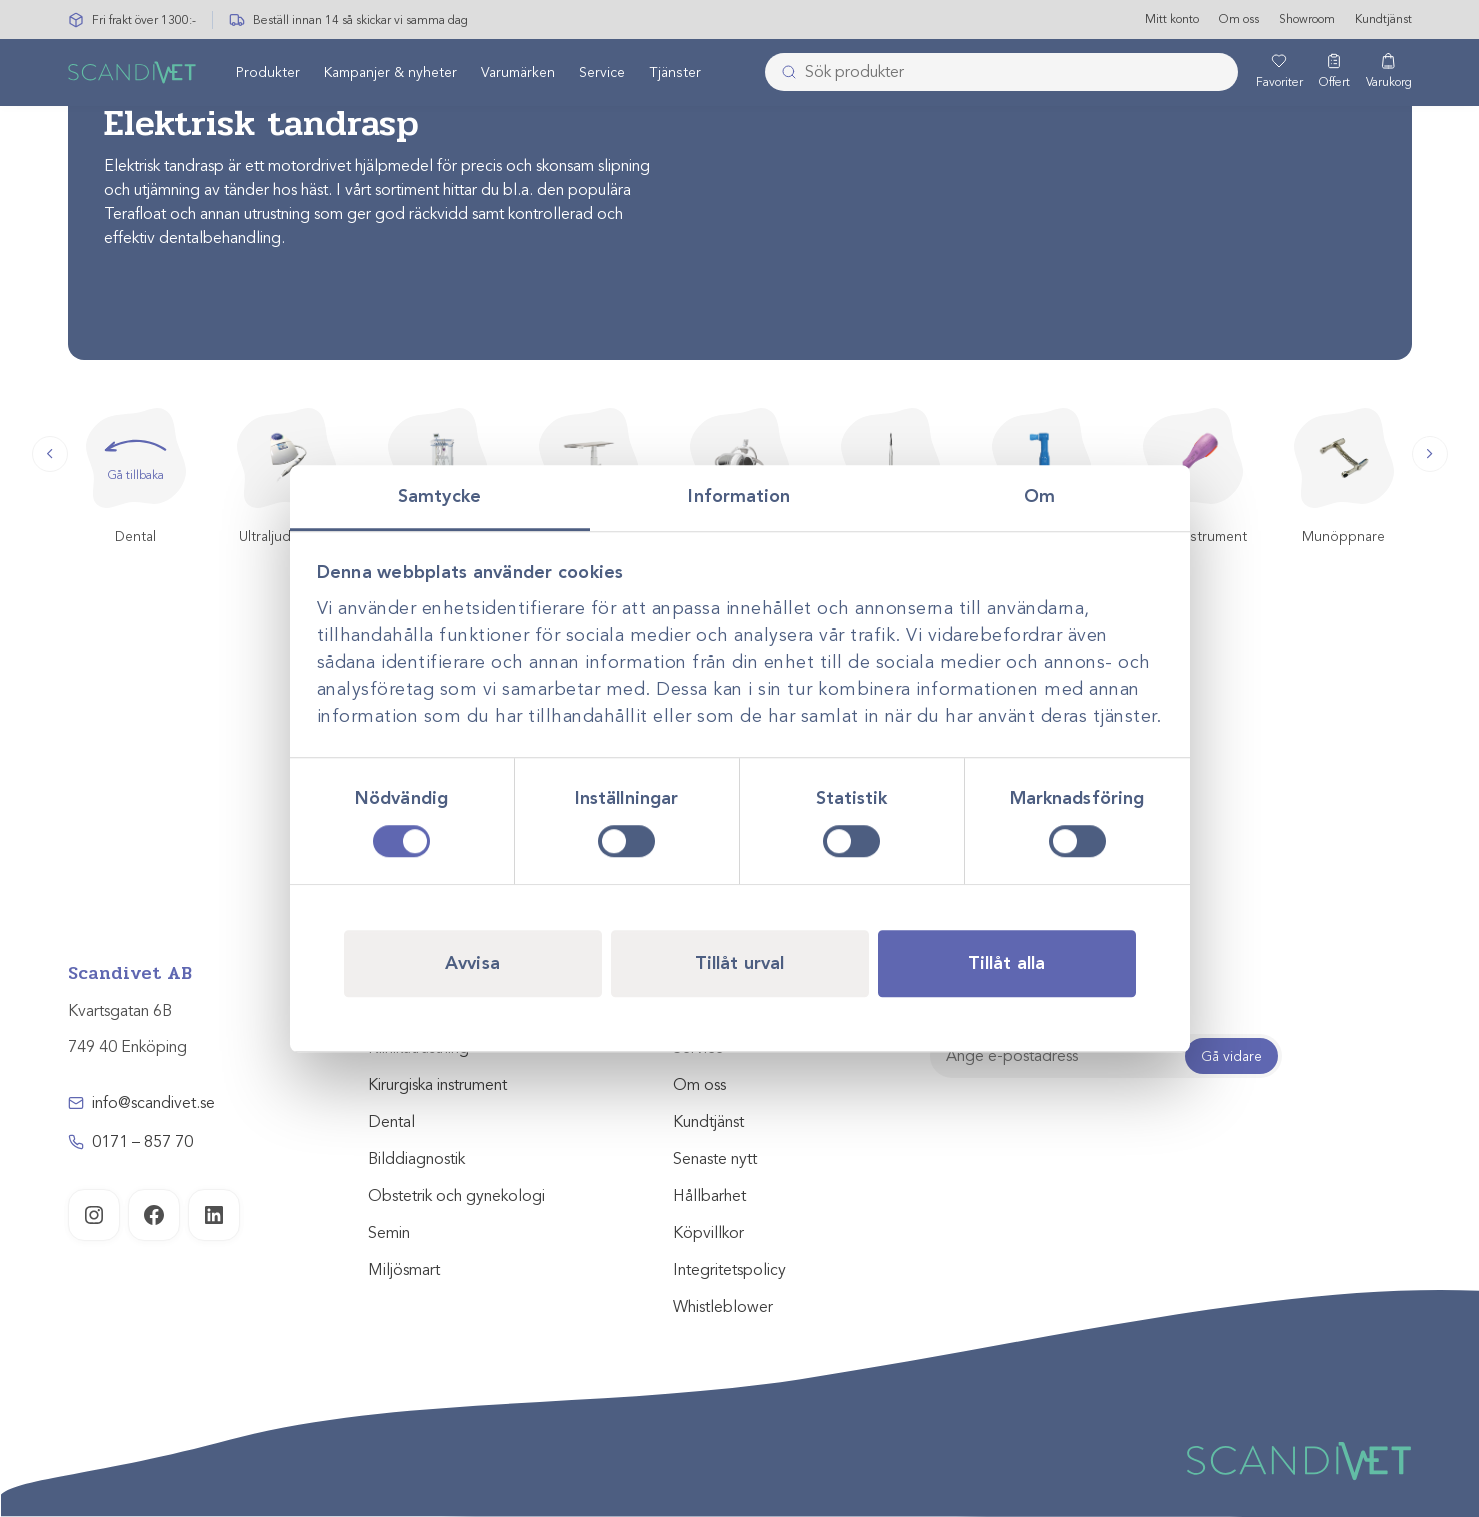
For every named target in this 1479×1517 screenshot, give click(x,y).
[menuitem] (268, 73)
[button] (50, 454)
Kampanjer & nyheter (390, 73)
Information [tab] (739, 496)
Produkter (268, 73)
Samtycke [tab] (439, 496)
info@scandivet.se (153, 1103)
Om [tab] (1039, 496)
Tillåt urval (739, 963)
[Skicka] (783, 73)
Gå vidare (1231, 1056)
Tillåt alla (1006, 963)
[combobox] (1001, 73)
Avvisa (472, 963)
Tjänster (675, 73)
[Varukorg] (1389, 73)
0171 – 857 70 (142, 1142)
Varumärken (518, 73)
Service (602, 73)
